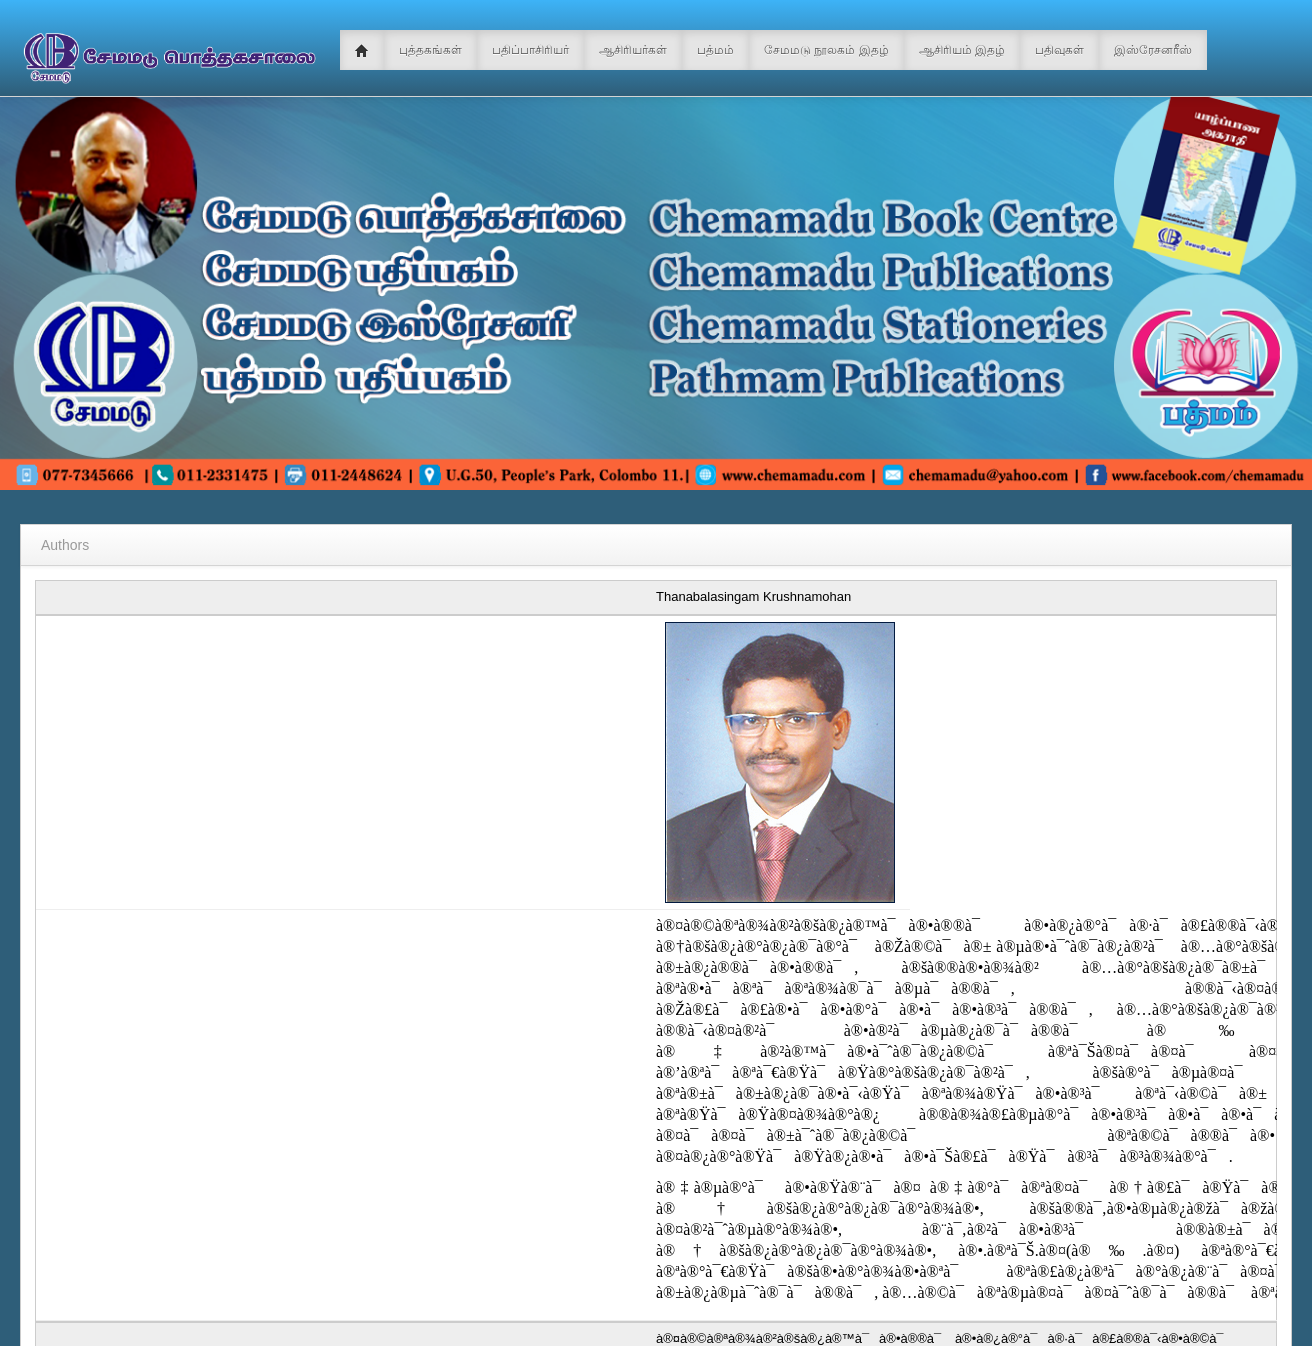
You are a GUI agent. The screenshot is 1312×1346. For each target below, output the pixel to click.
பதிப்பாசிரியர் (530, 50)
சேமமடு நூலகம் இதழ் (826, 50)
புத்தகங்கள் (430, 50)
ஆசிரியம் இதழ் (962, 50)
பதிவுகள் (1059, 50)
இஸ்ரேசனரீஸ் (1153, 50)
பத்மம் (715, 50)
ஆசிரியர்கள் (633, 50)
